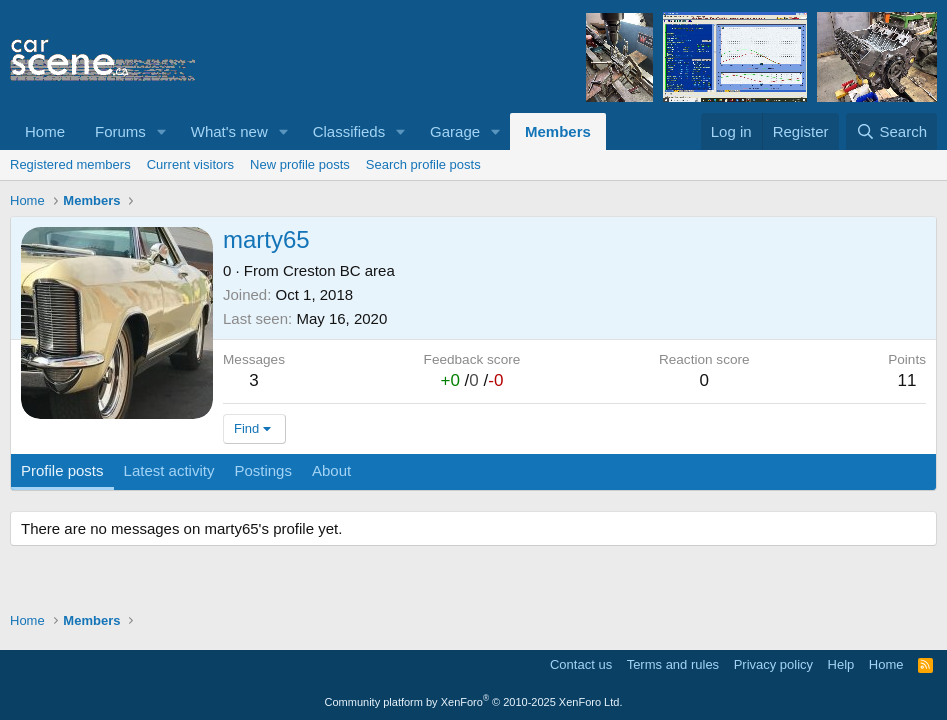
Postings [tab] (263, 470)
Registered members (70, 164)
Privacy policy (773, 664)
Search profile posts (423, 164)
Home (45, 131)
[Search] (891, 131)
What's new (229, 131)
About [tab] (331, 470)
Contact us (581, 664)
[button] (162, 131)
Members (558, 131)
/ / (471, 380)
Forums (120, 131)
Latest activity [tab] (169, 470)
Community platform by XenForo (474, 702)
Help (841, 664)
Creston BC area (339, 270)
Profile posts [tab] (62, 470)
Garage (455, 131)
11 (907, 380)
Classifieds (349, 131)
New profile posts (300, 164)
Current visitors (190, 164)
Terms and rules (673, 664)
